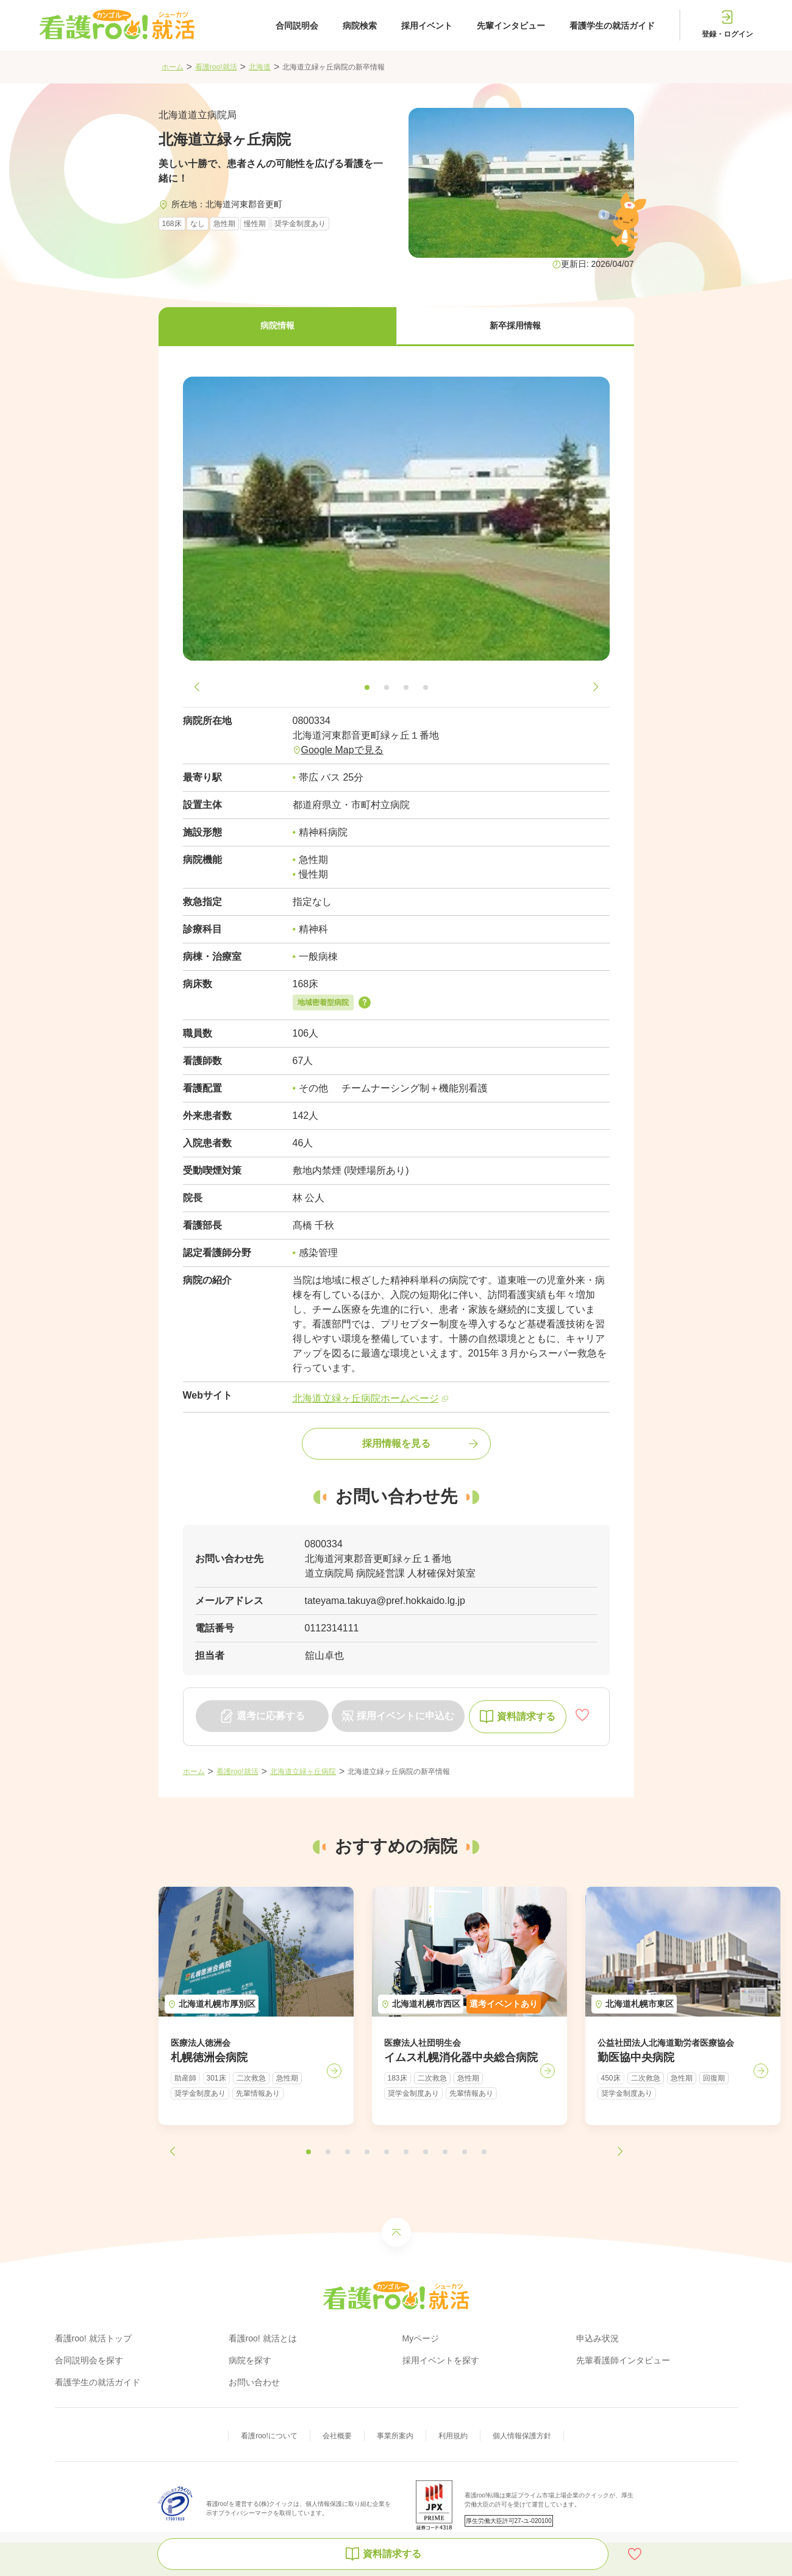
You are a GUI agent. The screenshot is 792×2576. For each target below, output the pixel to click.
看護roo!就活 (216, 67)
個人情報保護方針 (522, 2436)
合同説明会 (297, 25)
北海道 (260, 67)
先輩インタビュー (511, 25)
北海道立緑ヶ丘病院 (303, 1771)
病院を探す (250, 2360)
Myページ (421, 2338)
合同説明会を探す (89, 2360)
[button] (277, 326)
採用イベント (426, 25)
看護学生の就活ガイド (612, 25)
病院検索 (360, 25)
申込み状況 (597, 2338)
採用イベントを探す (440, 2360)
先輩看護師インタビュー (623, 2360)
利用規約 (453, 2436)
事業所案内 (395, 2436)
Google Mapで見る (342, 750)
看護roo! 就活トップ (93, 2338)
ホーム (173, 67)
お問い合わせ (254, 2382)
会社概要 (337, 2436)
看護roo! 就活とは (263, 2338)
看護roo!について (269, 2436)
